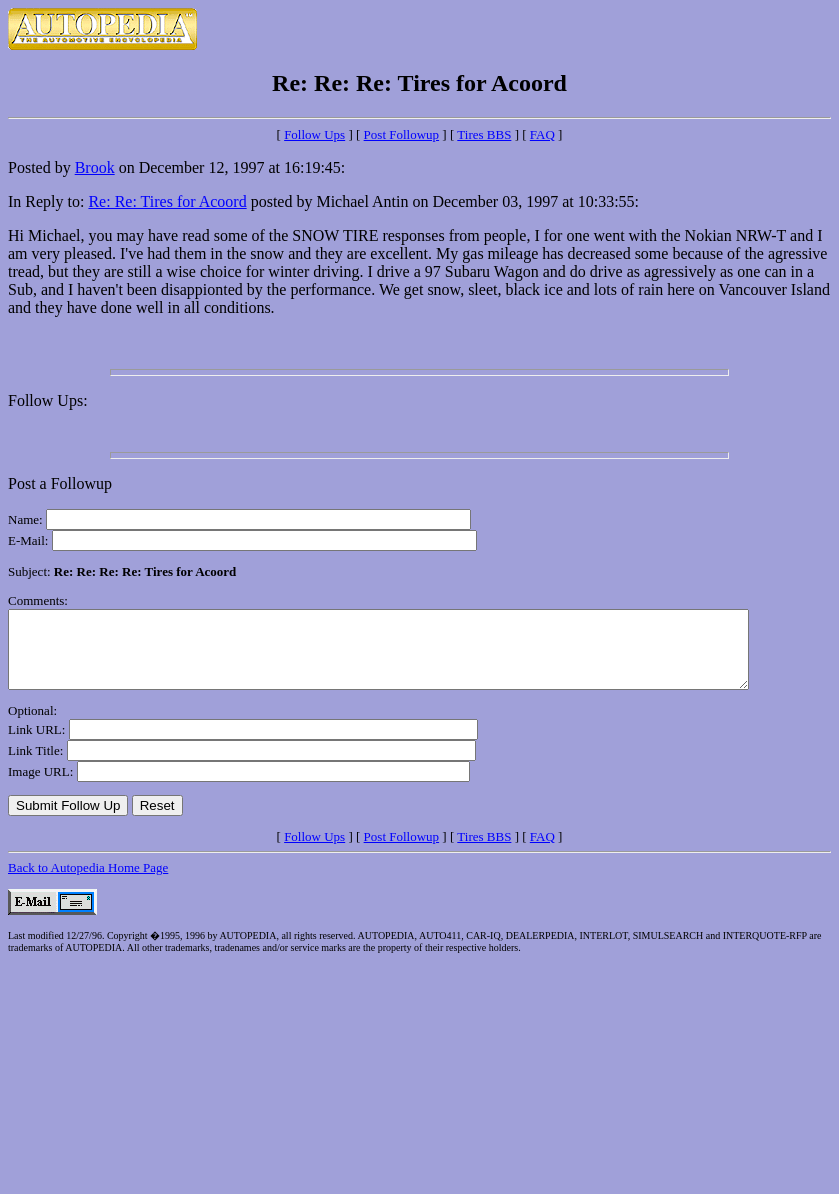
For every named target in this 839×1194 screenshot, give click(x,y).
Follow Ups (314, 134)
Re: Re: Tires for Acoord (167, 201)
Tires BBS (484, 134)
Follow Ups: (48, 400)
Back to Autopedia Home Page (88, 882)
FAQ (542, 134)
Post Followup (402, 134)
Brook (95, 167)
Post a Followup (60, 483)
